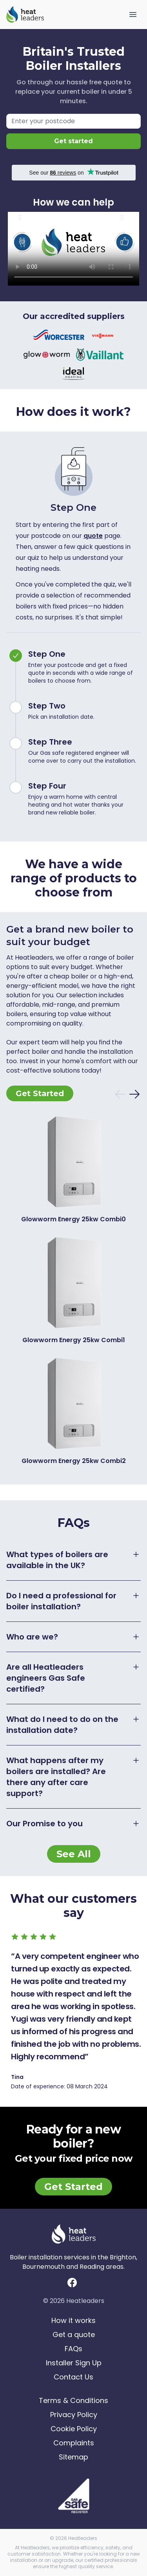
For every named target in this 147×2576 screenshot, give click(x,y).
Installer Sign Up (74, 2363)
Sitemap (73, 2457)
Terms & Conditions (73, 2400)
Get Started (40, 1093)
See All (73, 1854)
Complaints (73, 2443)
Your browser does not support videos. (73, 249)
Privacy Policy (73, 2414)
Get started (73, 141)
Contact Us (73, 2377)
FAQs (73, 2349)
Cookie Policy (74, 2429)
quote (93, 535)
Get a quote (74, 2334)
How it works (73, 2320)
